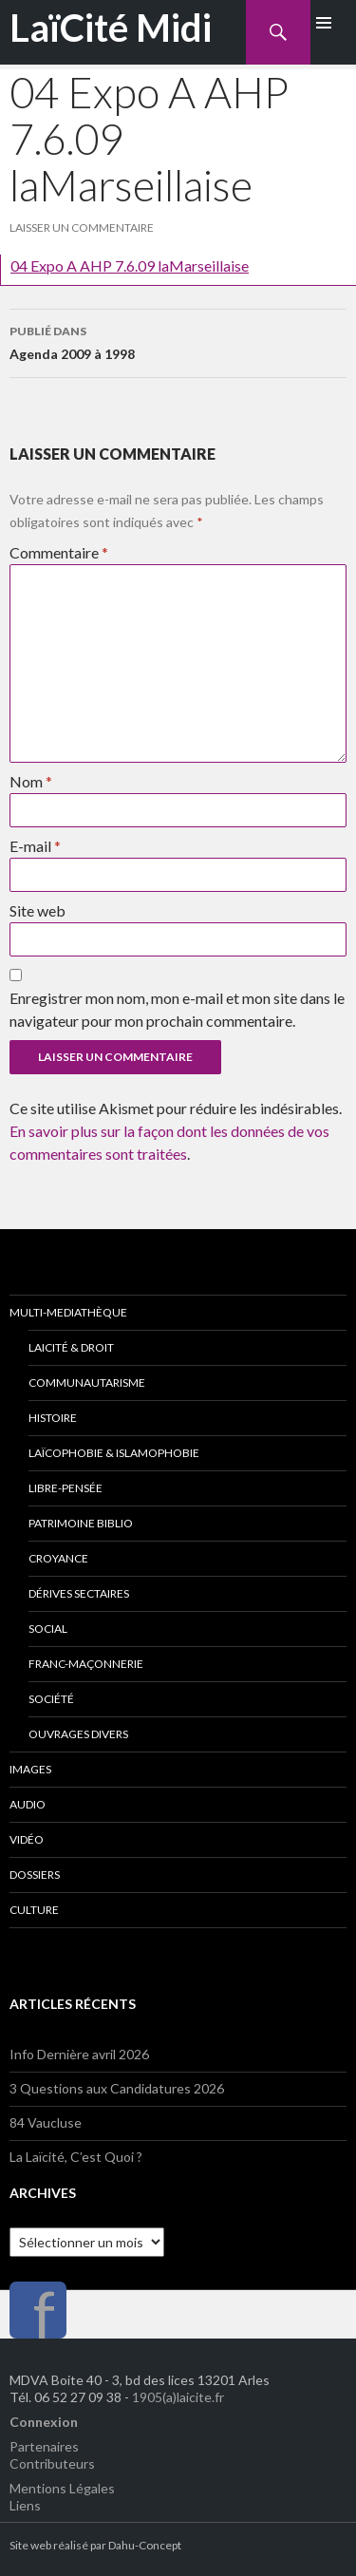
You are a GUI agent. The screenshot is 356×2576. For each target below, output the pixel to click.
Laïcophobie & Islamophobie (113, 1453)
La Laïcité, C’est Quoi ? (75, 2157)
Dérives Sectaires (78, 1593)
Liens (25, 2505)
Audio (27, 1804)
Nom (30, 781)
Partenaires (44, 2446)
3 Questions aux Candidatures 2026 (116, 2088)
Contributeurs (52, 2463)
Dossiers (34, 1874)
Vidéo (26, 1839)
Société (51, 1699)
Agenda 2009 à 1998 (178, 341)
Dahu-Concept (144, 2545)
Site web (37, 910)
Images (30, 1769)
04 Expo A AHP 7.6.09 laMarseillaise (129, 265)
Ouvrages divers (78, 1734)
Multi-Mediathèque (68, 1312)
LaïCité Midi (110, 27)
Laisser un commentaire (81, 227)
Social (47, 1628)
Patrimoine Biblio (80, 1523)
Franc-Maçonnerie (85, 1664)
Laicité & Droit (71, 1347)
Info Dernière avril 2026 (79, 2054)
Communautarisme (86, 1382)
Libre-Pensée (65, 1488)
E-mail (35, 846)
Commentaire (58, 552)
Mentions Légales (62, 2488)
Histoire (52, 1418)
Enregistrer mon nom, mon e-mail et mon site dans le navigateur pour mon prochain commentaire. (177, 1009)
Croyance (58, 1558)
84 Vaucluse (45, 2122)
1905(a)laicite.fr (178, 2397)
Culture (34, 1910)
